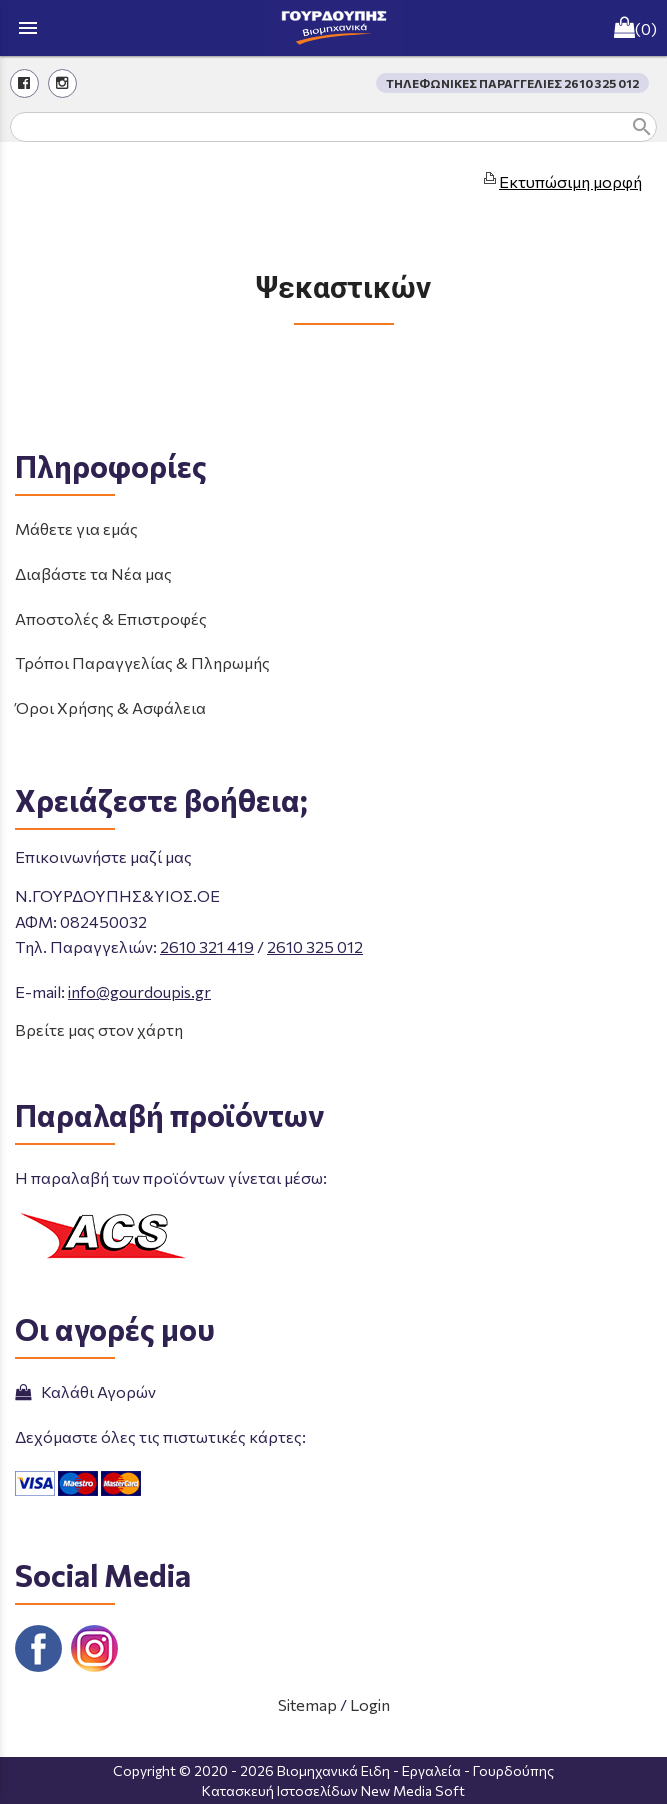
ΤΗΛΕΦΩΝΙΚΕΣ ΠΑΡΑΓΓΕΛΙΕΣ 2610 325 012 (512, 83)
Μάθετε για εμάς (76, 528)
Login (370, 1704)
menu (28, 28)
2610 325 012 (315, 946)
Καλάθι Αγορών (85, 1391)
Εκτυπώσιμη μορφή (570, 181)
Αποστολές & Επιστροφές (111, 618)
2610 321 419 (207, 946)
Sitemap (307, 1704)
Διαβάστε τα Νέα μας (93, 573)
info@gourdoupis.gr (139, 991)
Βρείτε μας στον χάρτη (99, 1029)
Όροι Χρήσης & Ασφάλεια (110, 707)
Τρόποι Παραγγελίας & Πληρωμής (142, 662)
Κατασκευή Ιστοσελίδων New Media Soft (333, 1790)
